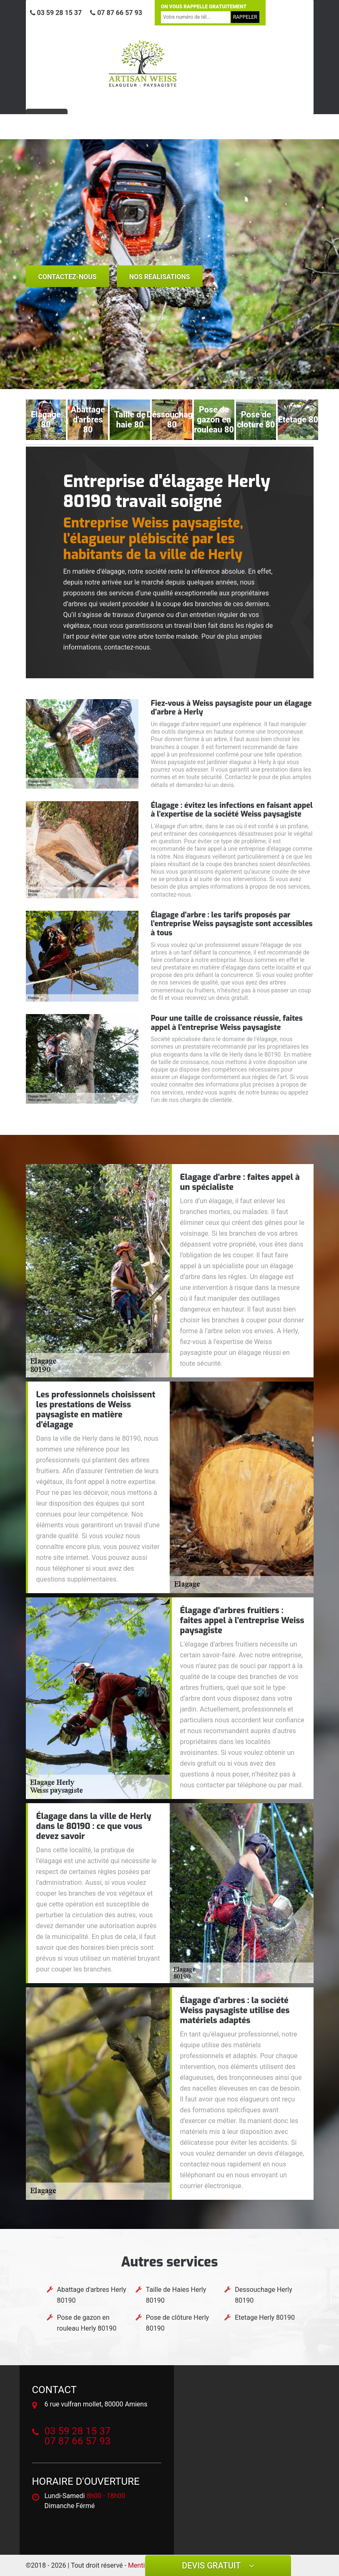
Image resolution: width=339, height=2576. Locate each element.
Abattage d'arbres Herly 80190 (91, 2295)
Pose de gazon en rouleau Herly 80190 (87, 2323)
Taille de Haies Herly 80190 (176, 2295)
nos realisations (159, 277)
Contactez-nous (67, 277)
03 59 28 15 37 (56, 13)
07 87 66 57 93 (116, 13)
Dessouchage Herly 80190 (263, 2295)
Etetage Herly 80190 (265, 2317)
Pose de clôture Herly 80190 (177, 2323)
